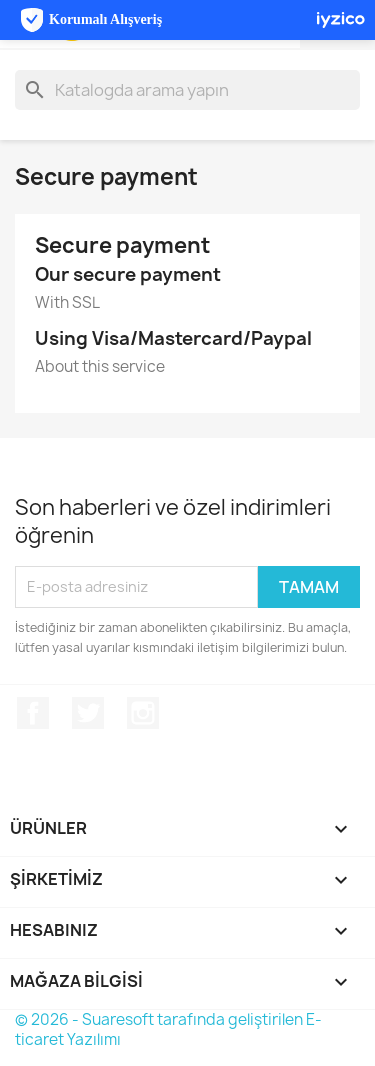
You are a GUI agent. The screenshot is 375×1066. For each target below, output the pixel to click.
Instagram (143, 713)
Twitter (88, 713)
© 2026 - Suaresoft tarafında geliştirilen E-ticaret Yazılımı (168, 1029)
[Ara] (187, 90)
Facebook (33, 713)
